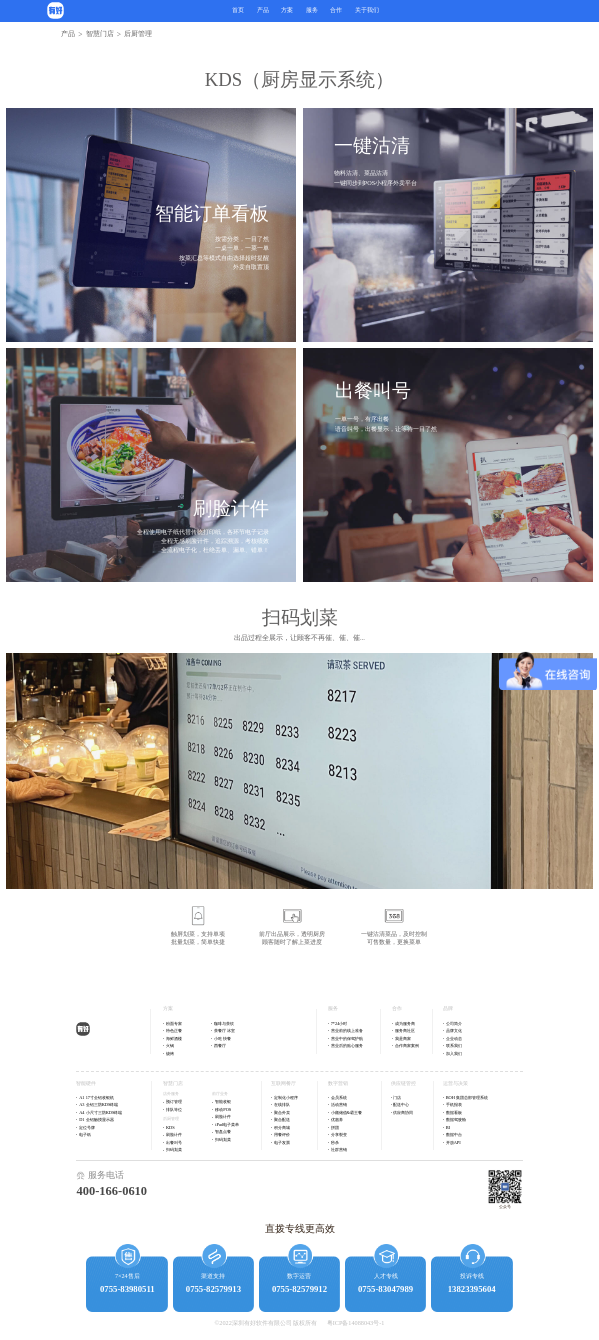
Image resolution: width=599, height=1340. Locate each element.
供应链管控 (403, 1083)
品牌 (448, 1008)
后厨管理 (171, 1118)
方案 (168, 1008)
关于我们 (367, 10)
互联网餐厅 (283, 1083)
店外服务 (171, 1093)
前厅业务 (220, 1093)
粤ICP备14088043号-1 (356, 1322)
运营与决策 (455, 1083)
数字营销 (338, 1083)
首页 (238, 10)
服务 (312, 10)
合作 (336, 10)
